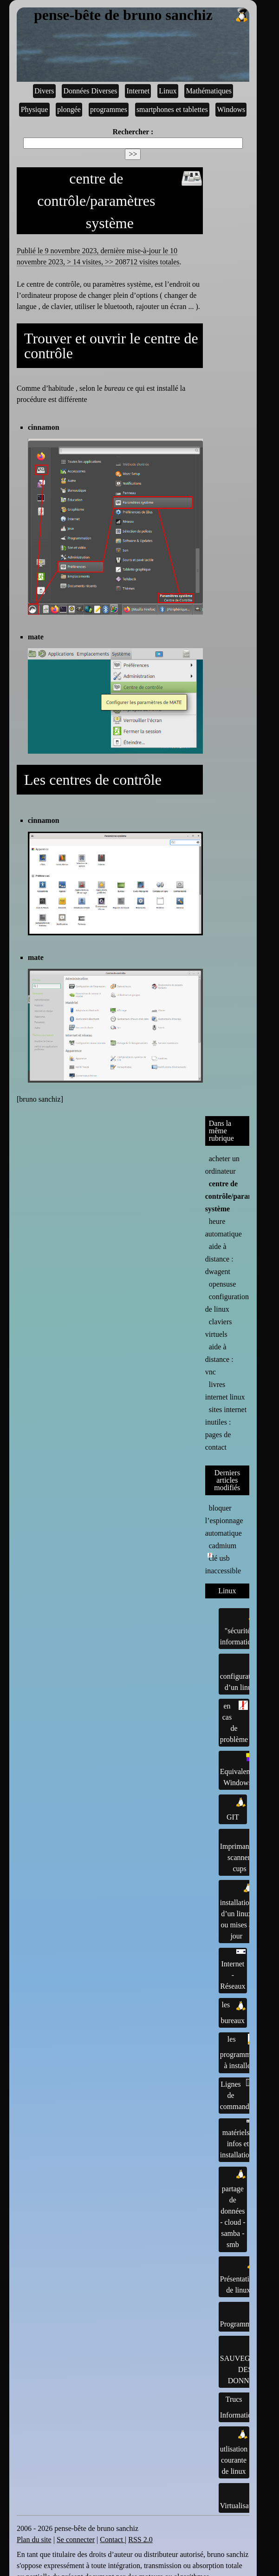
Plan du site (34, 2539)
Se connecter (76, 2539)
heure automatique (223, 1227)
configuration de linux (227, 1303)
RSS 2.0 (140, 2539)
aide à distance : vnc (219, 1359)
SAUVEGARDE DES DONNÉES (245, 2361)
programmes (108, 109)
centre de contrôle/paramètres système (237, 1196)
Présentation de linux (238, 2276)
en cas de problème (234, 1722)
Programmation (243, 2315)
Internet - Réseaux (233, 1969)
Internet (137, 91)
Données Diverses (90, 91)
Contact (112, 2539)
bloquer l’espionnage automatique (224, 1520)
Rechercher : (133, 132)
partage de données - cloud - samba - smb (233, 2208)
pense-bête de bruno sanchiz (141, 15)
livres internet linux (225, 1390)
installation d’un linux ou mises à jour (236, 1911)
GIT (236, 1808)
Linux (167, 91)
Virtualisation (240, 2497)
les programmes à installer (238, 2052)
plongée (69, 109)
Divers (44, 91)
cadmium (223, 1546)
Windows (231, 109)
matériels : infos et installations (238, 2139)
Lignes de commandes (237, 2094)
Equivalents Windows (237, 1770)
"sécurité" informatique (239, 1628)
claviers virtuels (218, 1328)
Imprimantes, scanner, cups (240, 1851)
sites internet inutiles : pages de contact (226, 1428)
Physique (34, 109)
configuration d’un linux (240, 1673)
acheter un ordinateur (222, 1165)
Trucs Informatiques (241, 2406)
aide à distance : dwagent (219, 1258)
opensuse (222, 1284)
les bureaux (233, 2011)
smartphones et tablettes (172, 109)
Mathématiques (209, 91)
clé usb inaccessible (223, 1564)
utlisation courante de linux (234, 2452)
